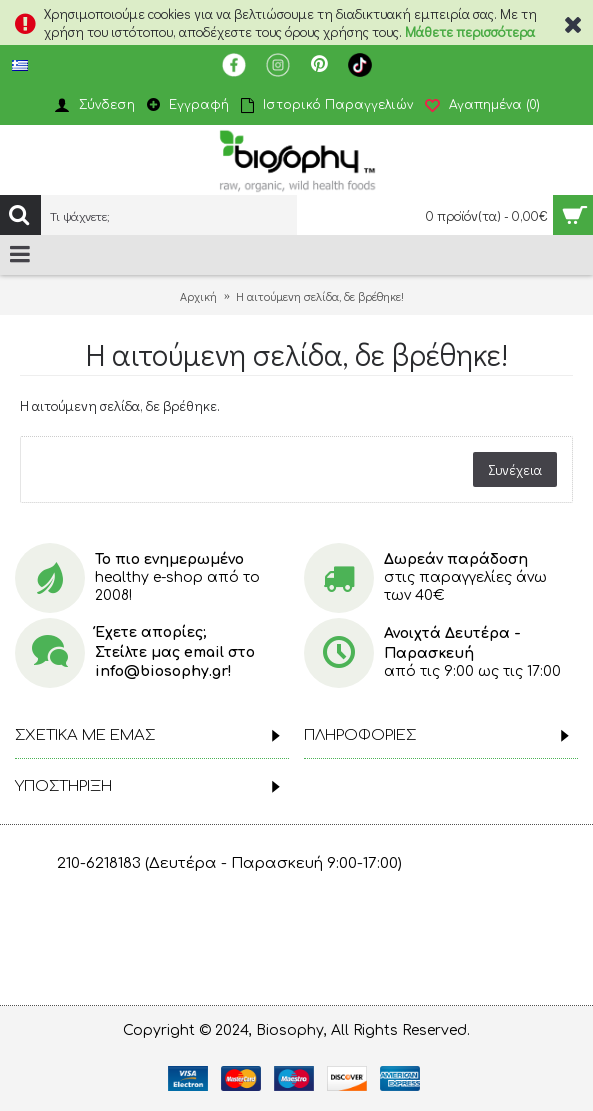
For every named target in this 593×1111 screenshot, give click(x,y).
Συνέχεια (515, 469)
